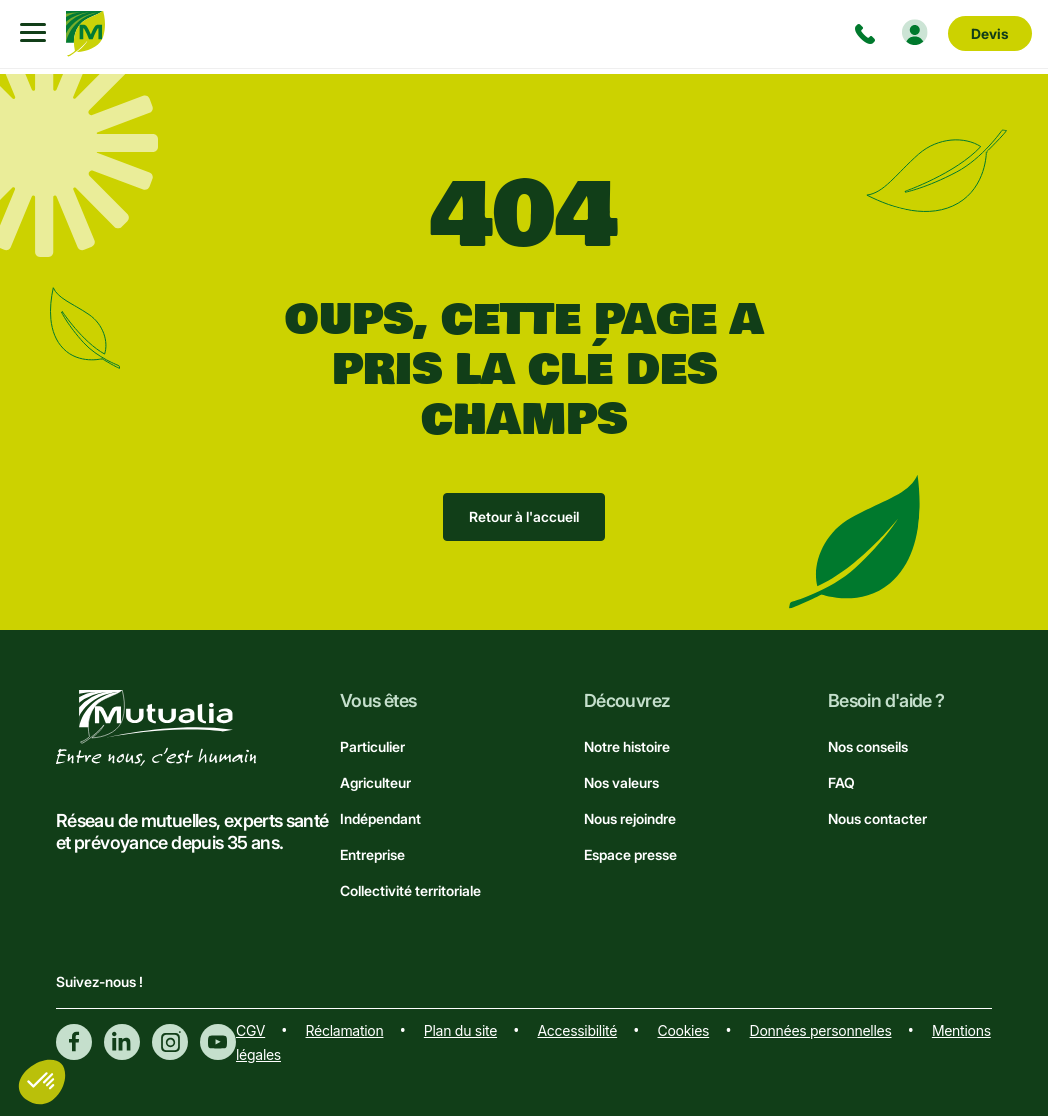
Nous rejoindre (630, 818)
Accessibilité (577, 1030)
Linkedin (122, 1042)
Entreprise (372, 854)
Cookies (684, 1030)
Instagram (170, 1042)
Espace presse (630, 854)
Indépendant (380, 818)
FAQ (841, 782)
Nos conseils (868, 746)
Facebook (74, 1042)
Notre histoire (627, 746)
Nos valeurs (621, 782)
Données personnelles (821, 1030)
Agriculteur (375, 782)
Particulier (372, 746)
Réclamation (345, 1030)
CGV (250, 1030)
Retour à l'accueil (524, 516)
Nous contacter (877, 818)
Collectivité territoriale (410, 890)
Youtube (218, 1042)
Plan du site (460, 1030)
